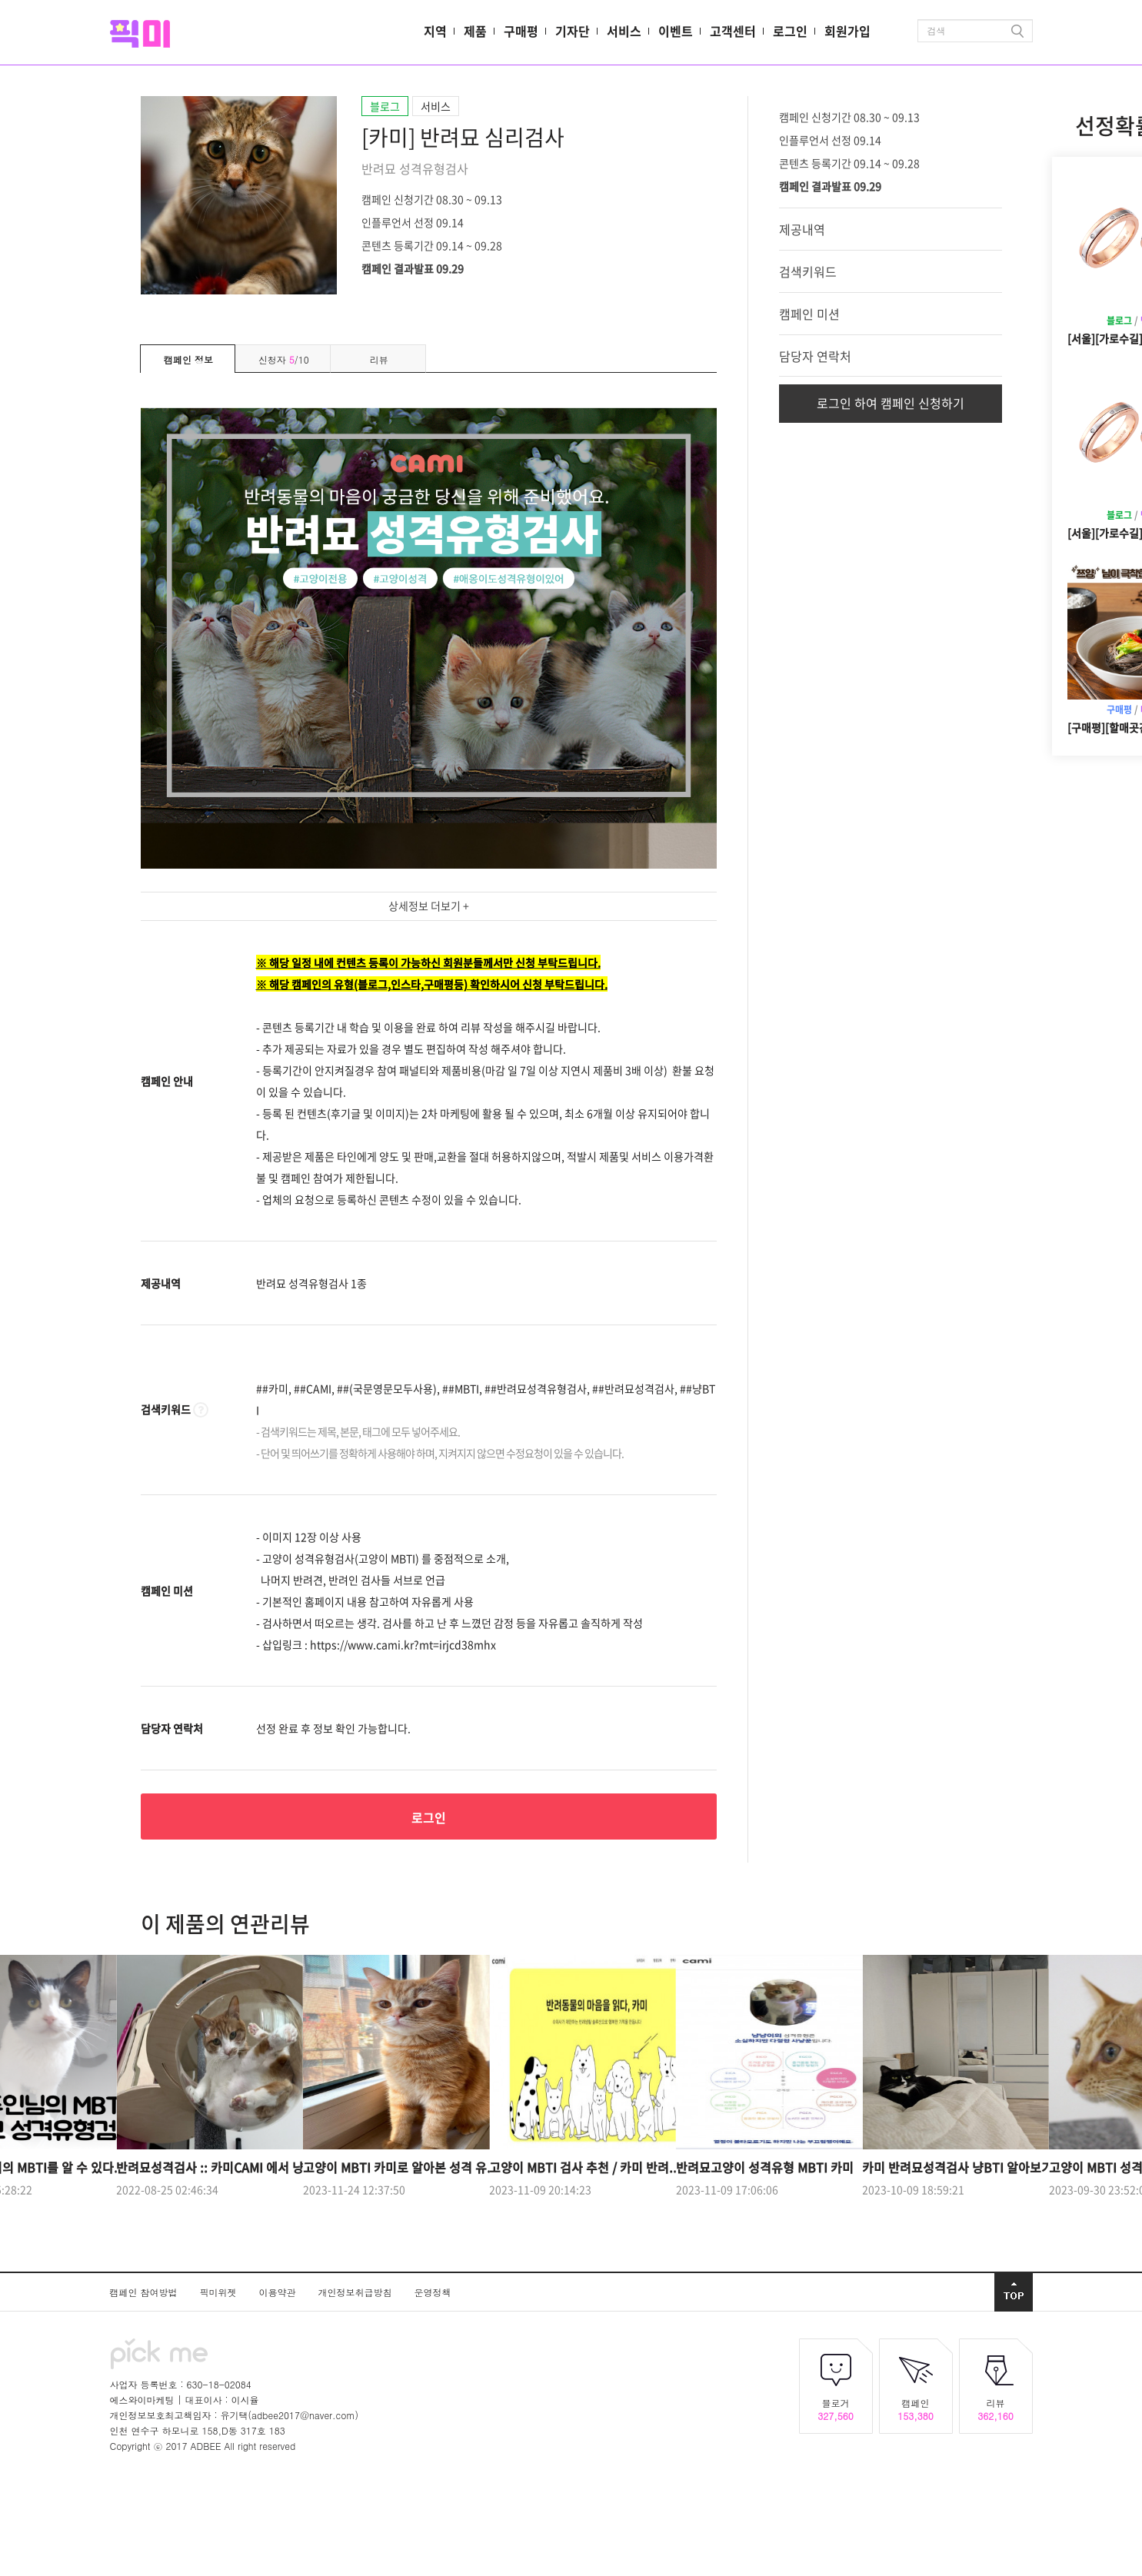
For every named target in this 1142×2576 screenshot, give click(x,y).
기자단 (572, 31)
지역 (435, 31)
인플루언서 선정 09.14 (412, 221)
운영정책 (433, 2291)
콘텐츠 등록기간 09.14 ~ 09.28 (431, 244)
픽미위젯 (220, 2291)
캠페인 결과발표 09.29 (412, 267)
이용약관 (279, 2291)
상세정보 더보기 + (428, 905)
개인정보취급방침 (356, 2291)
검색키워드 (808, 271)
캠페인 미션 (809, 313)
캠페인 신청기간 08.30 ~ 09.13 (431, 198)
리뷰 (379, 359)
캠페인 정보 (188, 359)
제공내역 (802, 229)
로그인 (790, 31)
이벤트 (675, 31)
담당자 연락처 (815, 356)
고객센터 (733, 31)
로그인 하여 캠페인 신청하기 (890, 403)
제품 (475, 31)
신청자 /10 (283, 359)
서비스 (624, 31)
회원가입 (847, 31)
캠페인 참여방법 (145, 2291)
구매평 (521, 31)
